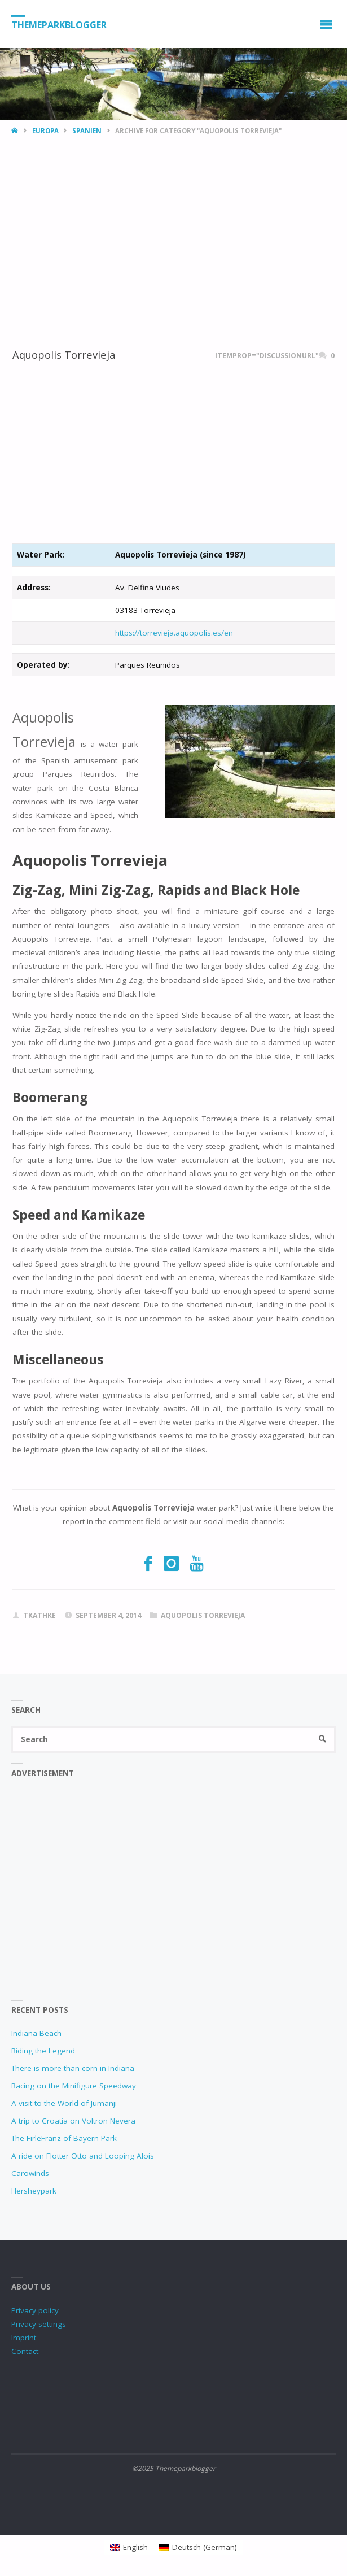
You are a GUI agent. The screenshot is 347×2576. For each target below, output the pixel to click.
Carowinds (30, 2173)
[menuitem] (128, 2547)
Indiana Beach (36, 2033)
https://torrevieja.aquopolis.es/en (174, 633)
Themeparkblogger (59, 24)
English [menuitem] (135, 2547)
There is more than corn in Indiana (72, 2068)
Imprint (23, 2338)
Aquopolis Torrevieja (64, 354)
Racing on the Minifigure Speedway (73, 2086)
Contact (24, 2351)
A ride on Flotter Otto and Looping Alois (82, 2156)
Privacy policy (35, 2310)
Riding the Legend (43, 2051)
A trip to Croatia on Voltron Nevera (73, 2121)
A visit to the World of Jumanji (64, 2103)
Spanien (87, 131)
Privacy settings (38, 2324)
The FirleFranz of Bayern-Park (64, 2138)
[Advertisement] (173, 227)
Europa (45, 131)
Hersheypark (33, 2191)
